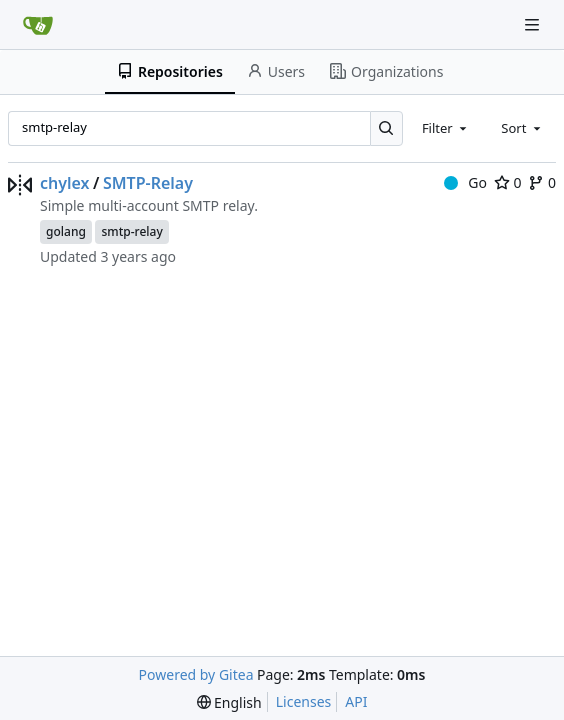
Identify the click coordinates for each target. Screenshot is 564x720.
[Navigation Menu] (534, 24)
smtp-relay (131, 231)
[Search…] (386, 128)
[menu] (229, 702)
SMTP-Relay (148, 183)
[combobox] (446, 128)
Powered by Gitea (196, 674)
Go (465, 182)
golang (66, 231)
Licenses (304, 701)
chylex (65, 183)
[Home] (38, 25)
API (356, 701)
